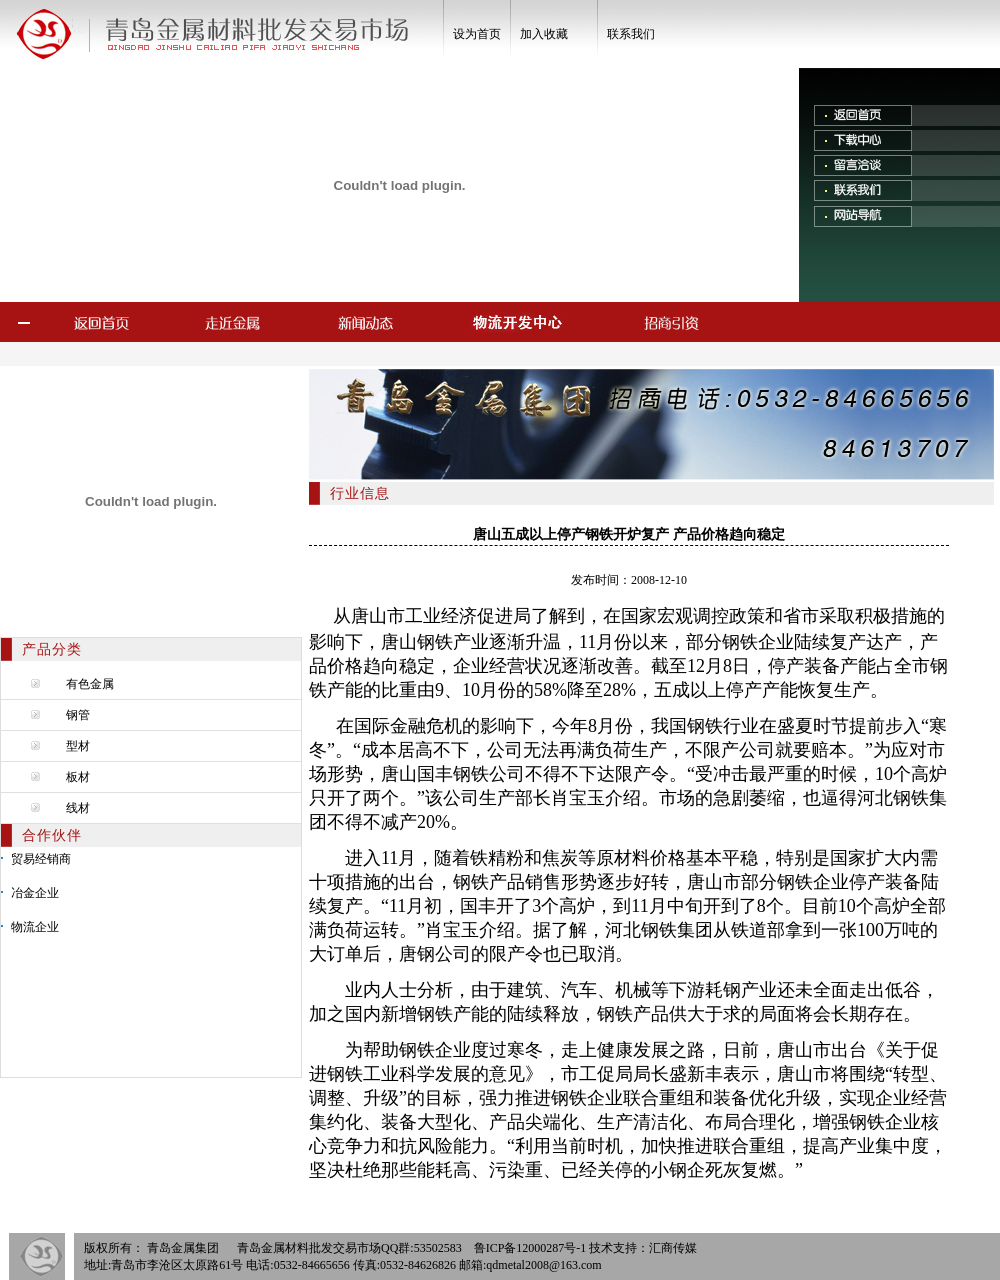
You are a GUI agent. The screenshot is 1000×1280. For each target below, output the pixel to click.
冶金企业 (35, 893)
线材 (78, 808)
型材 (78, 746)
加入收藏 (544, 34)
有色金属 (90, 684)
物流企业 (35, 927)
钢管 (78, 715)
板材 (78, 777)
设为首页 (477, 34)
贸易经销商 (41, 859)
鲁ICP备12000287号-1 (530, 1248)
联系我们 (631, 34)
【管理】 (629, 1265)
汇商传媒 (673, 1248)
